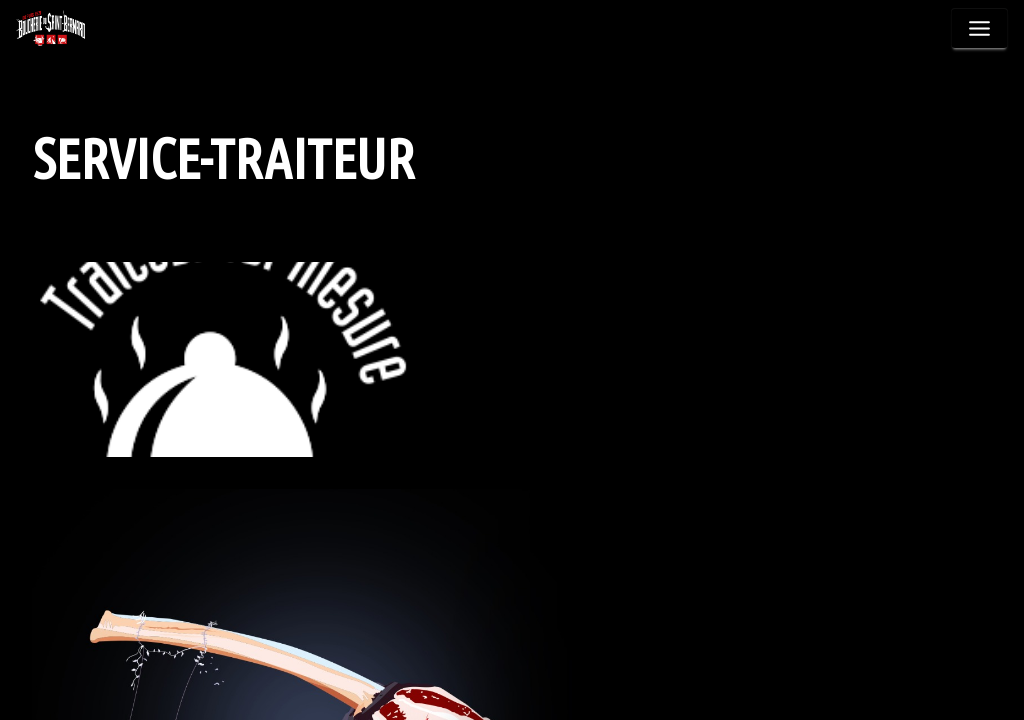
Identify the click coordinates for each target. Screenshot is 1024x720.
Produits (588, 47)
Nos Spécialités (703, 47)
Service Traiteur (843, 47)
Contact (958, 47)
